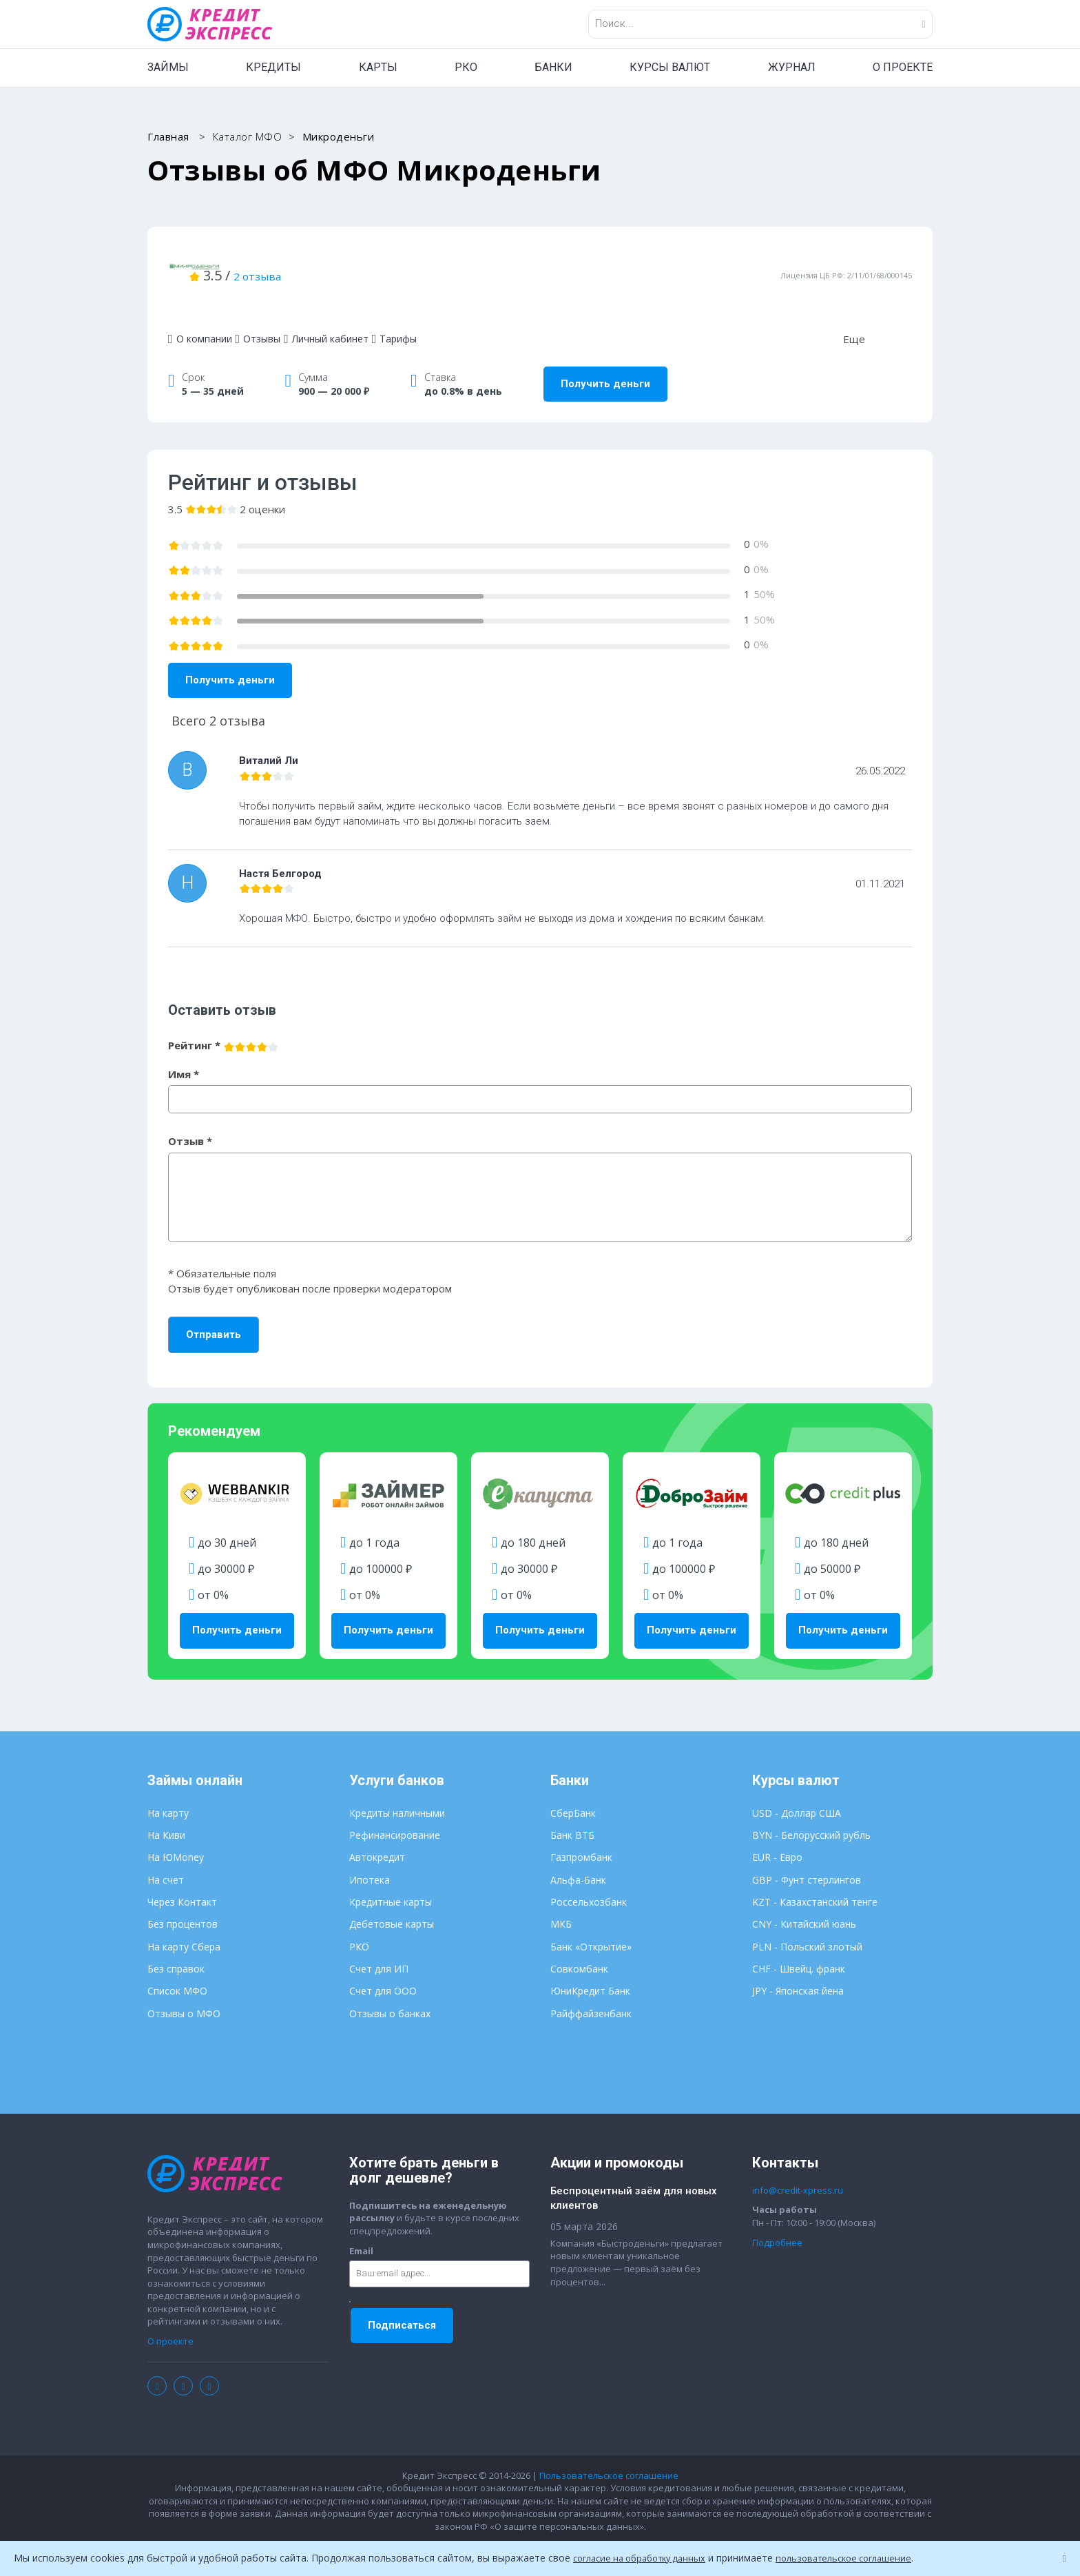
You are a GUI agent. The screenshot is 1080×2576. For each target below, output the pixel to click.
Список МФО (177, 1968)
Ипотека (369, 1856)
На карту (168, 1790)
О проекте (170, 2318)
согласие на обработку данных (646, 2557)
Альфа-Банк (578, 1856)
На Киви (166, 1812)
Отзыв (190, 1118)
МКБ (561, 1901)
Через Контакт (182, 1879)
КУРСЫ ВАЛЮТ (670, 67)
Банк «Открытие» (591, 1923)
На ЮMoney (175, 1834)
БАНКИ (553, 67)
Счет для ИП (378, 1945)
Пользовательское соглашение (608, 2452)
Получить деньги (605, 361)
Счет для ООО (383, 1968)
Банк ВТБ (572, 1812)
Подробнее (777, 2219)
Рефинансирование (394, 1812)
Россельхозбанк (588, 1879)
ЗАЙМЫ (168, 67)
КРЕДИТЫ (273, 67)
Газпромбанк (581, 1834)
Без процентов (182, 1901)
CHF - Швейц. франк (798, 1945)
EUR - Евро (777, 1834)
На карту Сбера (183, 1923)
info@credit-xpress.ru (797, 2167)
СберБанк (573, 1790)
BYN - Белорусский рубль (811, 1812)
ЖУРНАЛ (792, 67)
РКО (466, 67)
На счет (165, 1856)
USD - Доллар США (796, 1790)
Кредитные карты (390, 1879)
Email (361, 2227)
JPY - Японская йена (798, 1968)
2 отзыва (422, 263)
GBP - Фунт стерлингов (806, 1856)
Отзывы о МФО (183, 1990)
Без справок (176, 1945)
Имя (183, 1051)
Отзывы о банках (389, 1990)
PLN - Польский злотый (807, 1923)
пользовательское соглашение (862, 2557)
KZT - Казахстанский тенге (815, 1879)
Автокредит (377, 1834)
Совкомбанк (579, 1945)
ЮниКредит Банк (590, 1968)
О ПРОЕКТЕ (903, 67)
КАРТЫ (378, 67)
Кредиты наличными (397, 1790)
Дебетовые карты (391, 1901)
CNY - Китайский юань (804, 1901)
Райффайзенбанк (591, 1990)
